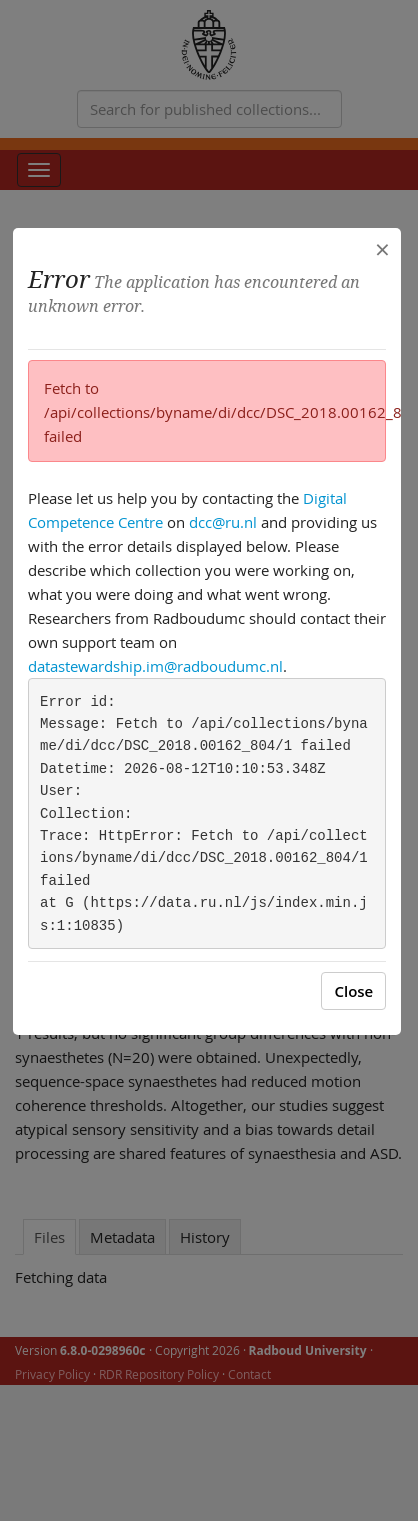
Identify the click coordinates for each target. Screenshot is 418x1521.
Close (353, 991)
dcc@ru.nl (223, 522)
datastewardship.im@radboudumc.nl (155, 666)
